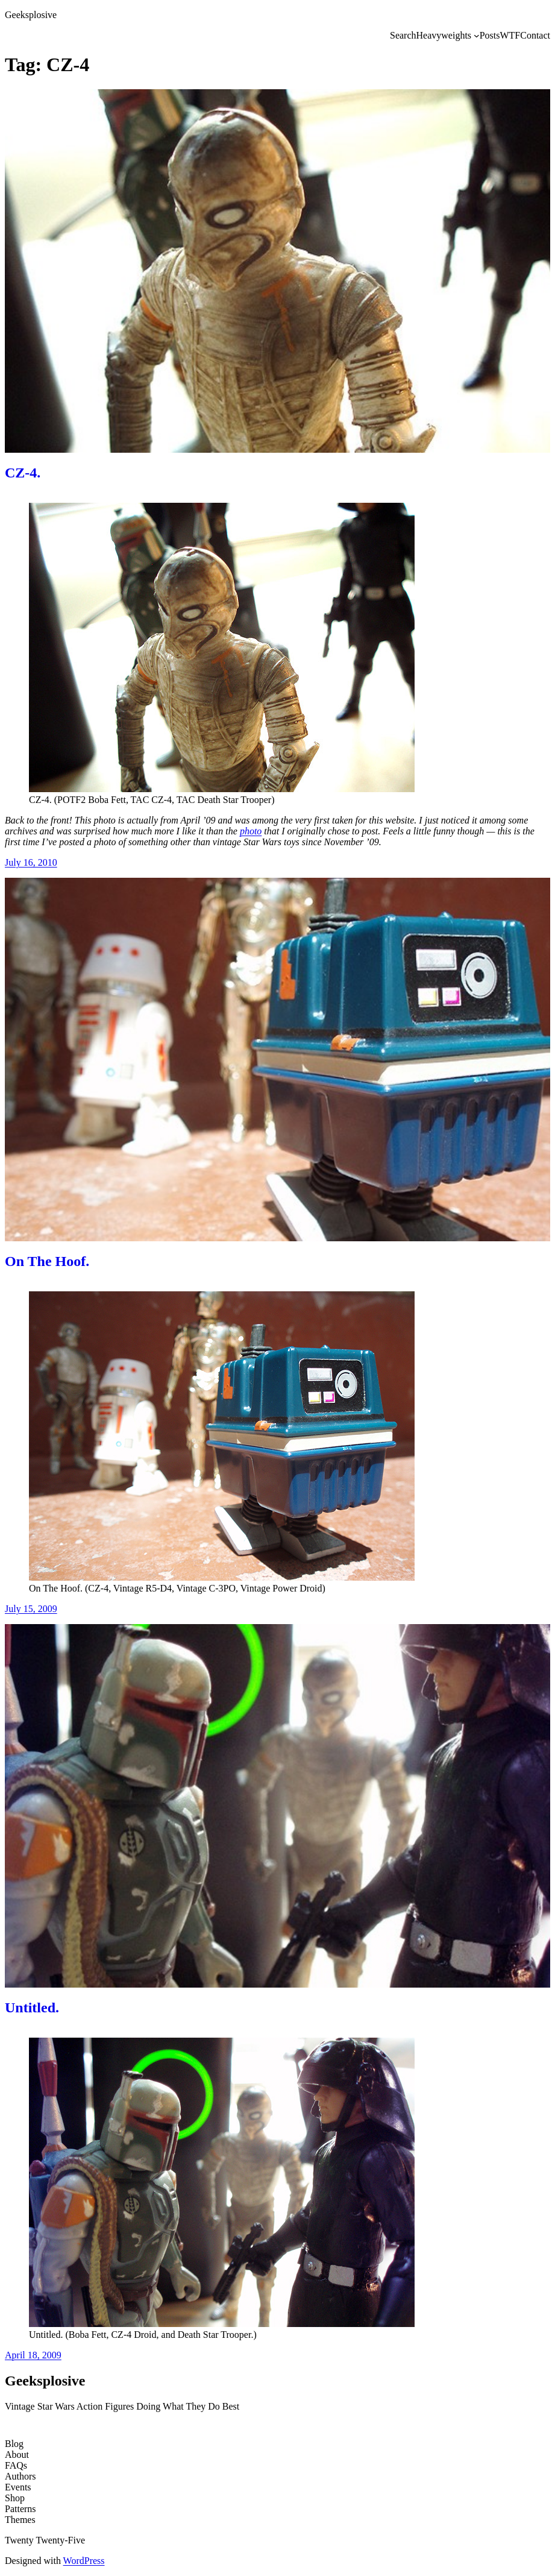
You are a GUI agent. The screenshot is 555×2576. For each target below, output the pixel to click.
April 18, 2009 (33, 2355)
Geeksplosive (31, 15)
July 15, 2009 (31, 1609)
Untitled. (32, 2007)
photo (251, 831)
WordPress (84, 2561)
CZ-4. (22, 472)
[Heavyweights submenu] (477, 36)
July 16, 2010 (31, 862)
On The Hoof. (47, 1261)
